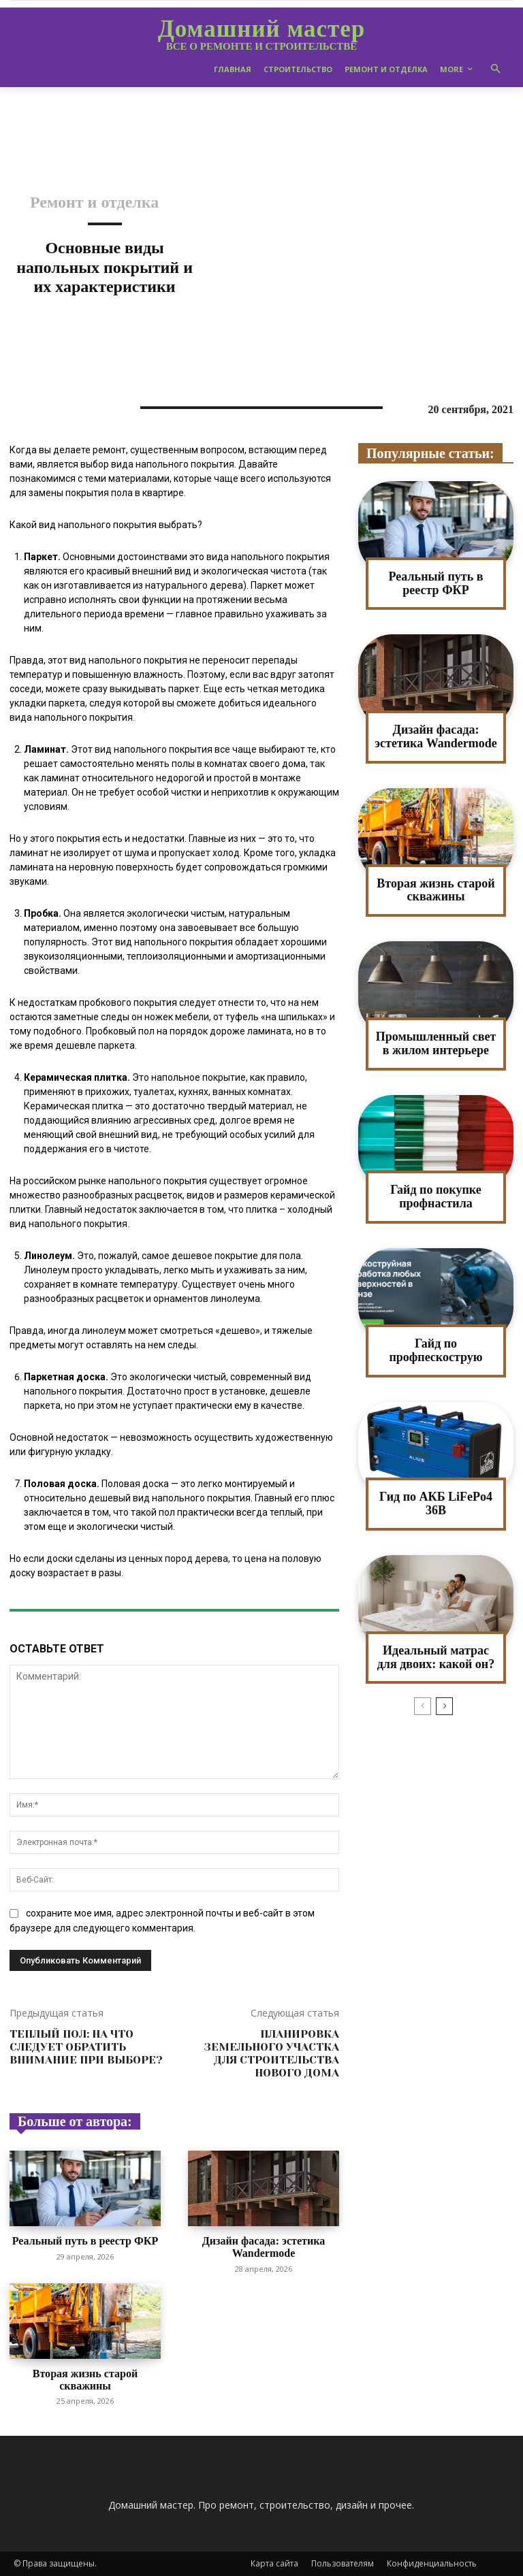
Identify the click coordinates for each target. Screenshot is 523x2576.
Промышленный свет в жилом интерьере (436, 1043)
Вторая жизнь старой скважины (85, 2380)
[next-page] (444, 1706)
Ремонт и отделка (94, 202)
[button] (496, 70)
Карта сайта (274, 2563)
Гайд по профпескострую (435, 1350)
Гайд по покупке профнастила (435, 1196)
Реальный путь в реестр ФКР (85, 2241)
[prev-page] (422, 1706)
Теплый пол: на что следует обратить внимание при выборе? (86, 2046)
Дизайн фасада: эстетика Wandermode (263, 2247)
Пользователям (342, 2563)
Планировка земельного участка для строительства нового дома (271, 2053)
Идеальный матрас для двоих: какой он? (436, 1657)
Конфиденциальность (432, 2563)
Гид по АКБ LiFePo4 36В (435, 1503)
